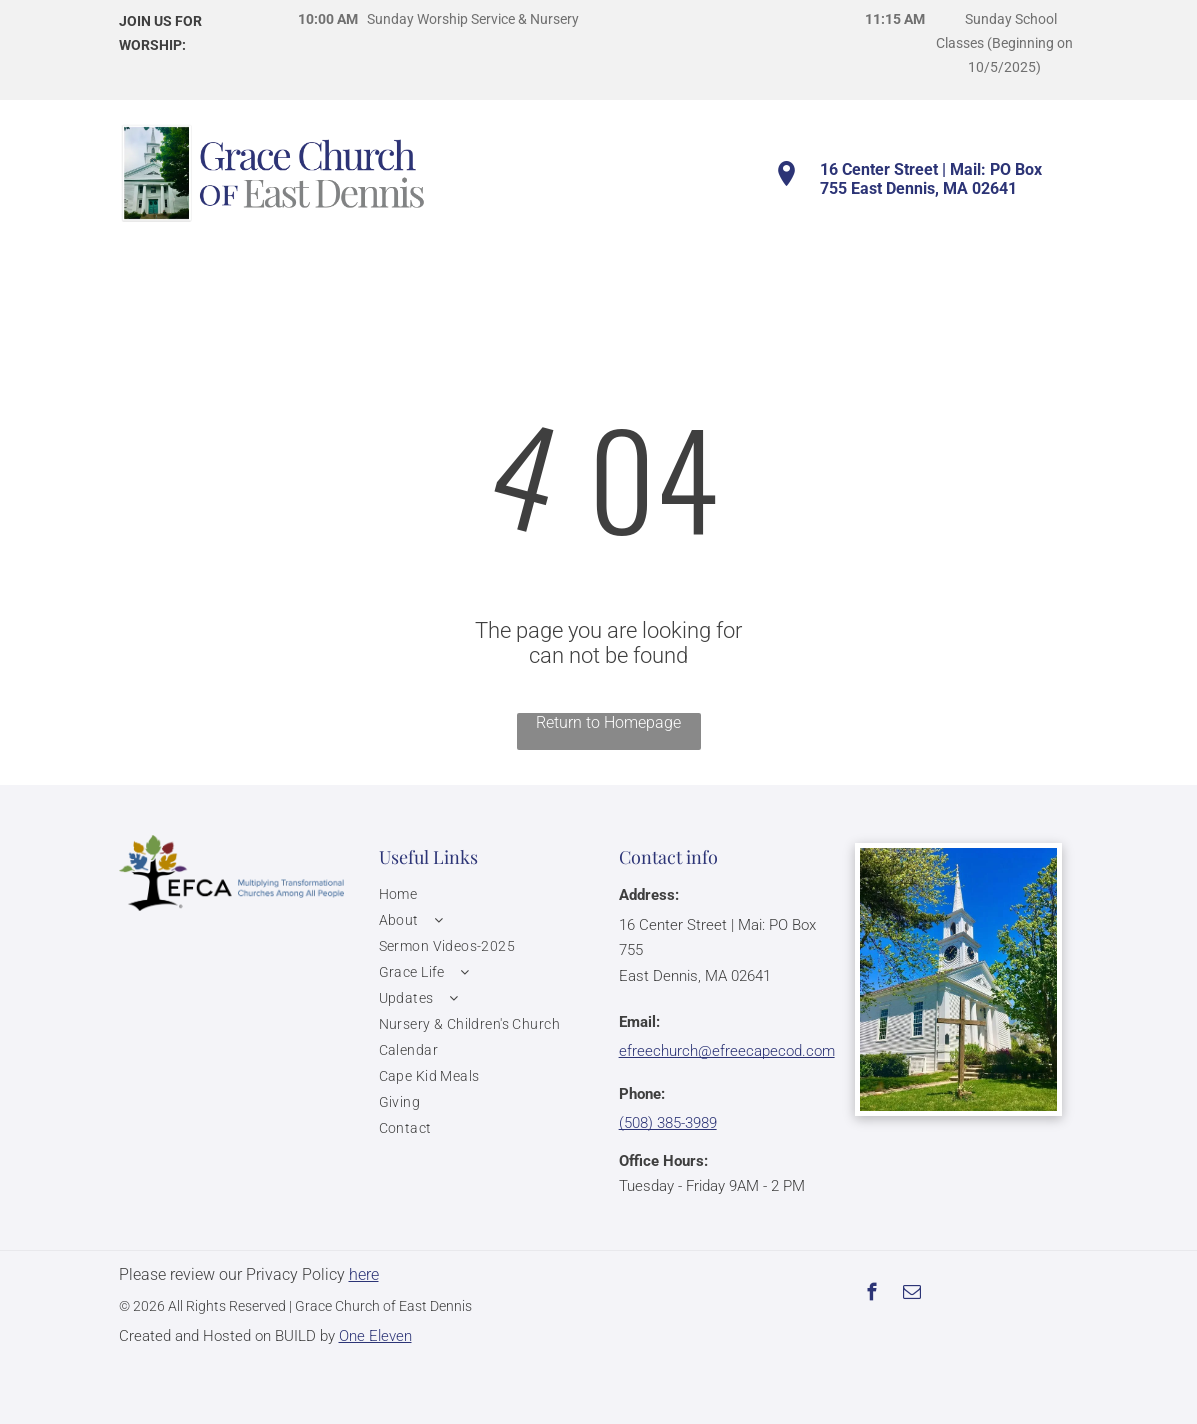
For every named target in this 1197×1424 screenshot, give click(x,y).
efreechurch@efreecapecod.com (727, 1051)
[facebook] (872, 1295)
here (364, 1274)
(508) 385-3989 (668, 1123)
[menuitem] (489, 894)
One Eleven (375, 1336)
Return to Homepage (608, 722)
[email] (912, 1295)
